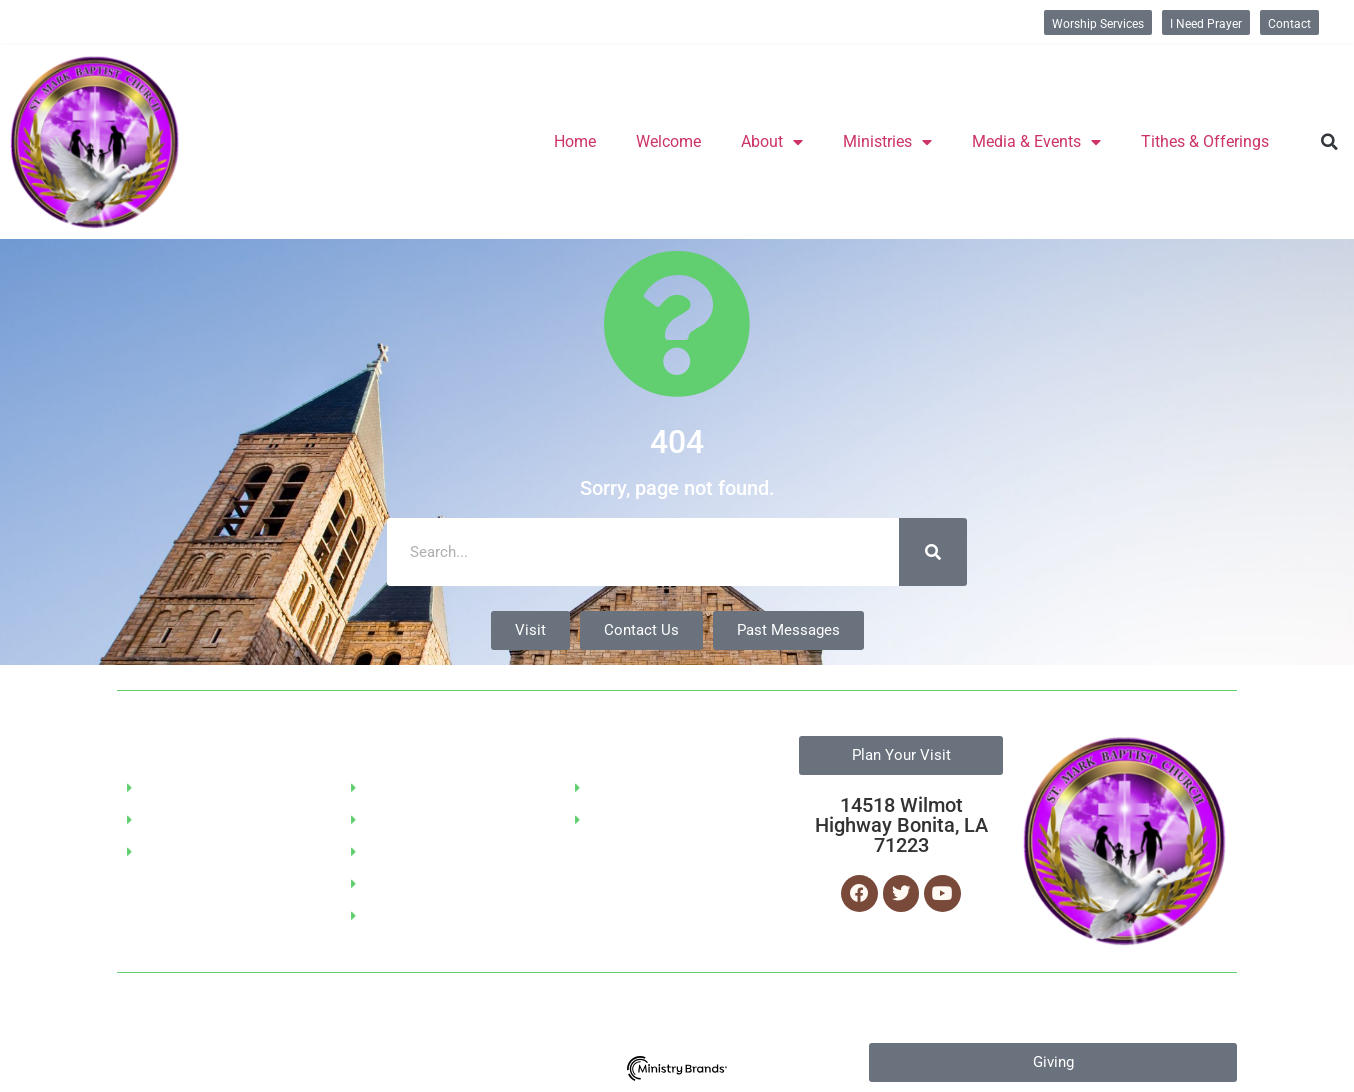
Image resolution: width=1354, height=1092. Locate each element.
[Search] (933, 552)
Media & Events (1036, 142)
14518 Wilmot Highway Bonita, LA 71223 (901, 825)
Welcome (668, 141)
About (772, 142)
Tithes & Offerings (1205, 141)
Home (575, 141)
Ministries (887, 142)
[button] (1329, 142)
